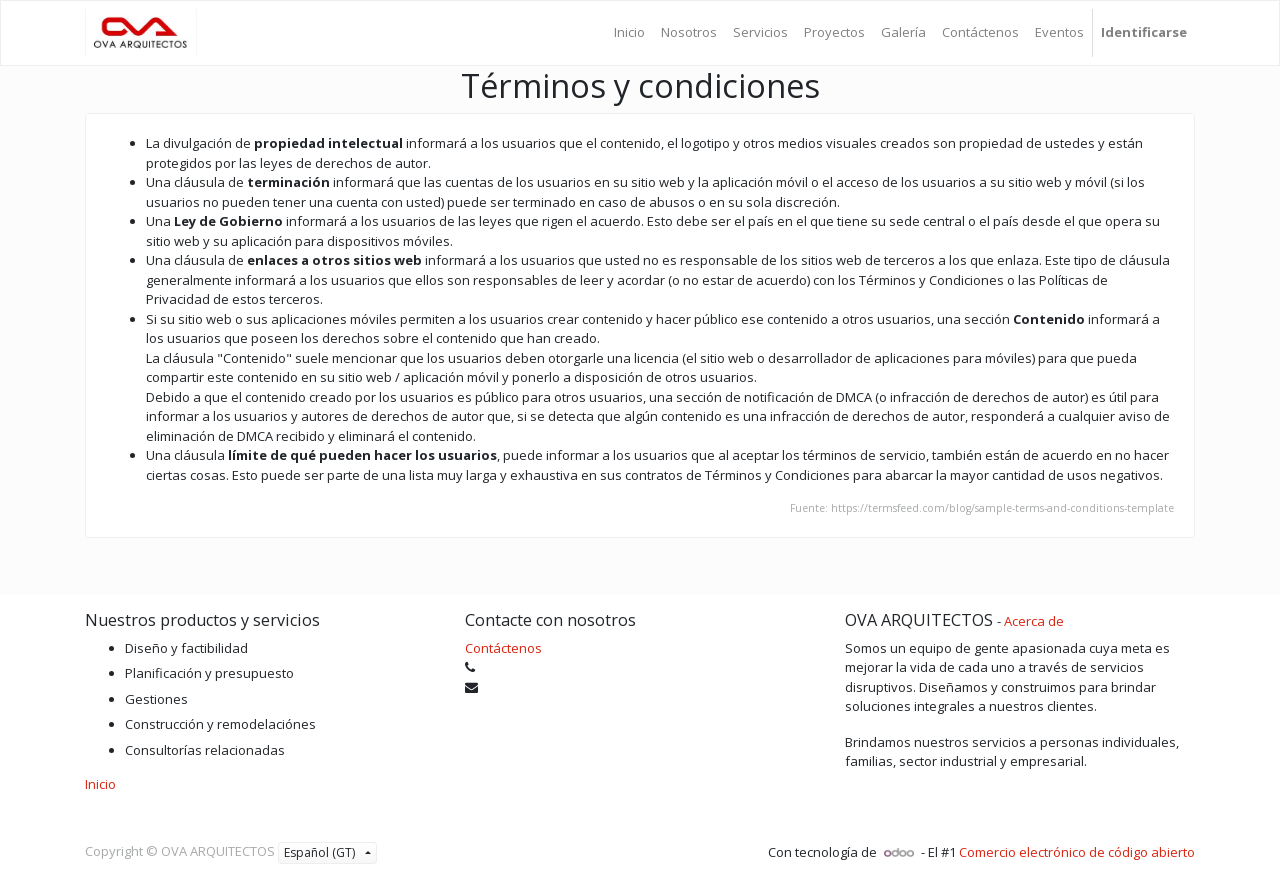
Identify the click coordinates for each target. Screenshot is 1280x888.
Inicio (100, 784)
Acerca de (1034, 621)
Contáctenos (503, 648)
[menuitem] (629, 33)
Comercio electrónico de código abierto (1077, 852)
